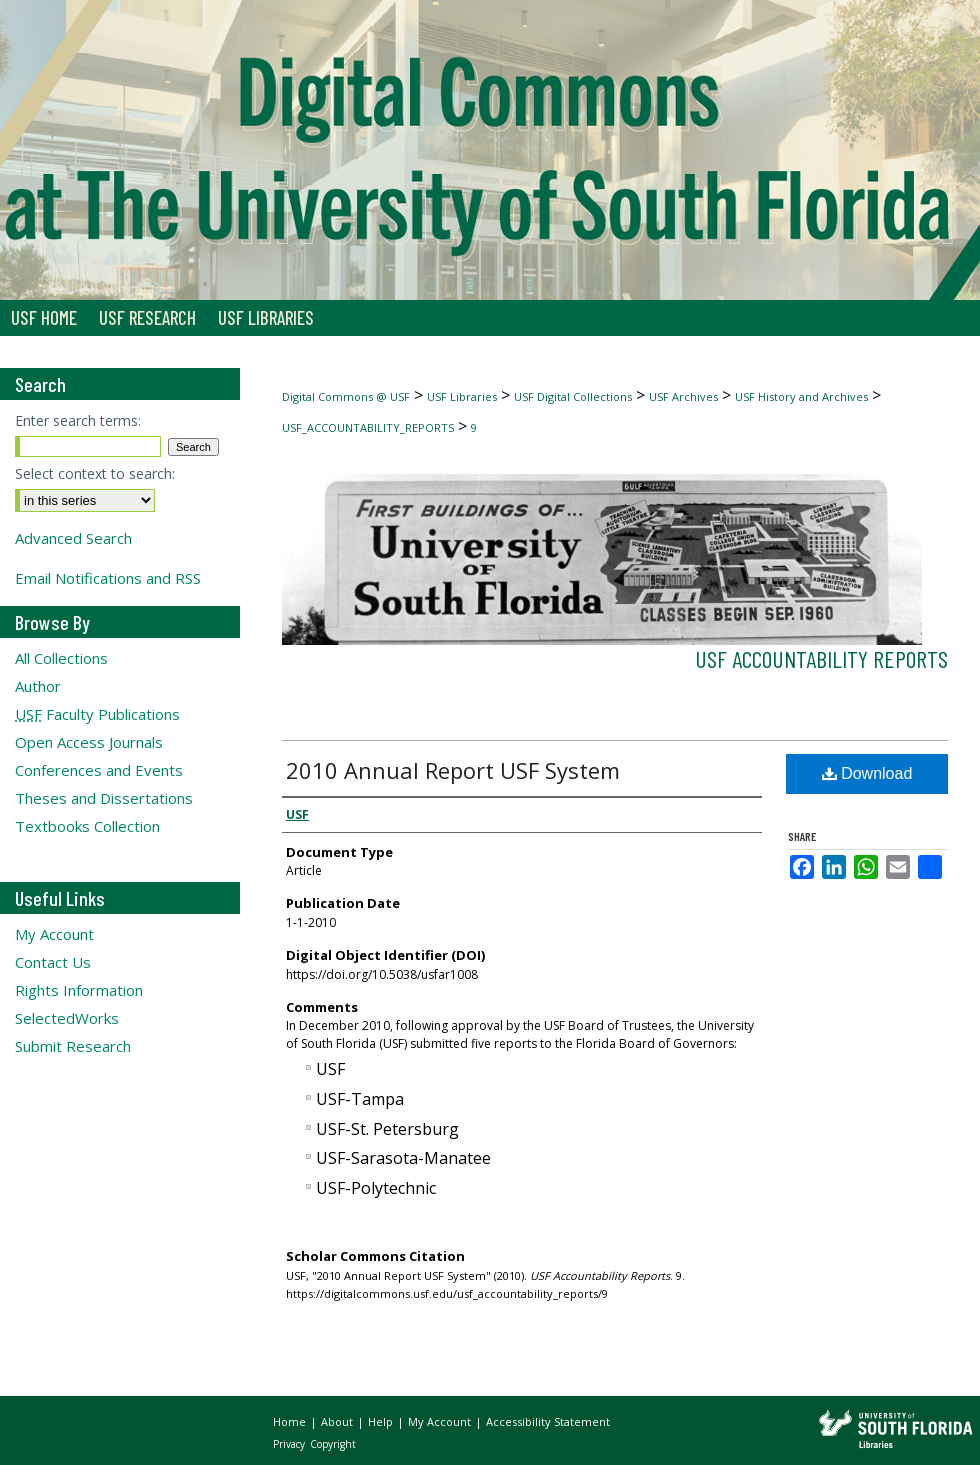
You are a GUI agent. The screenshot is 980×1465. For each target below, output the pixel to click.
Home (291, 1421)
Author (38, 686)
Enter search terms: (78, 420)
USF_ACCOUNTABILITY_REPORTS (368, 427)
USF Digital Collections (573, 396)
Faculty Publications (97, 714)
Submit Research (73, 1046)
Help (382, 1421)
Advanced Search (73, 538)
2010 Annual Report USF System (453, 770)
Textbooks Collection (87, 826)
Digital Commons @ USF (346, 396)
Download (867, 773)
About (338, 1421)
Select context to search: (95, 473)
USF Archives (683, 396)
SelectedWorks (67, 1018)
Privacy (290, 1444)
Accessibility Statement (548, 1421)
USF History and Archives (801, 396)
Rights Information (79, 990)
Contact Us (53, 962)
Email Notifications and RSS (108, 578)
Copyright (333, 1444)
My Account (54, 934)
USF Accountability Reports (821, 658)
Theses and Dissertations (104, 798)
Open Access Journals (89, 742)
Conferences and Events (99, 770)
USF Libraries (462, 396)
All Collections (61, 658)
